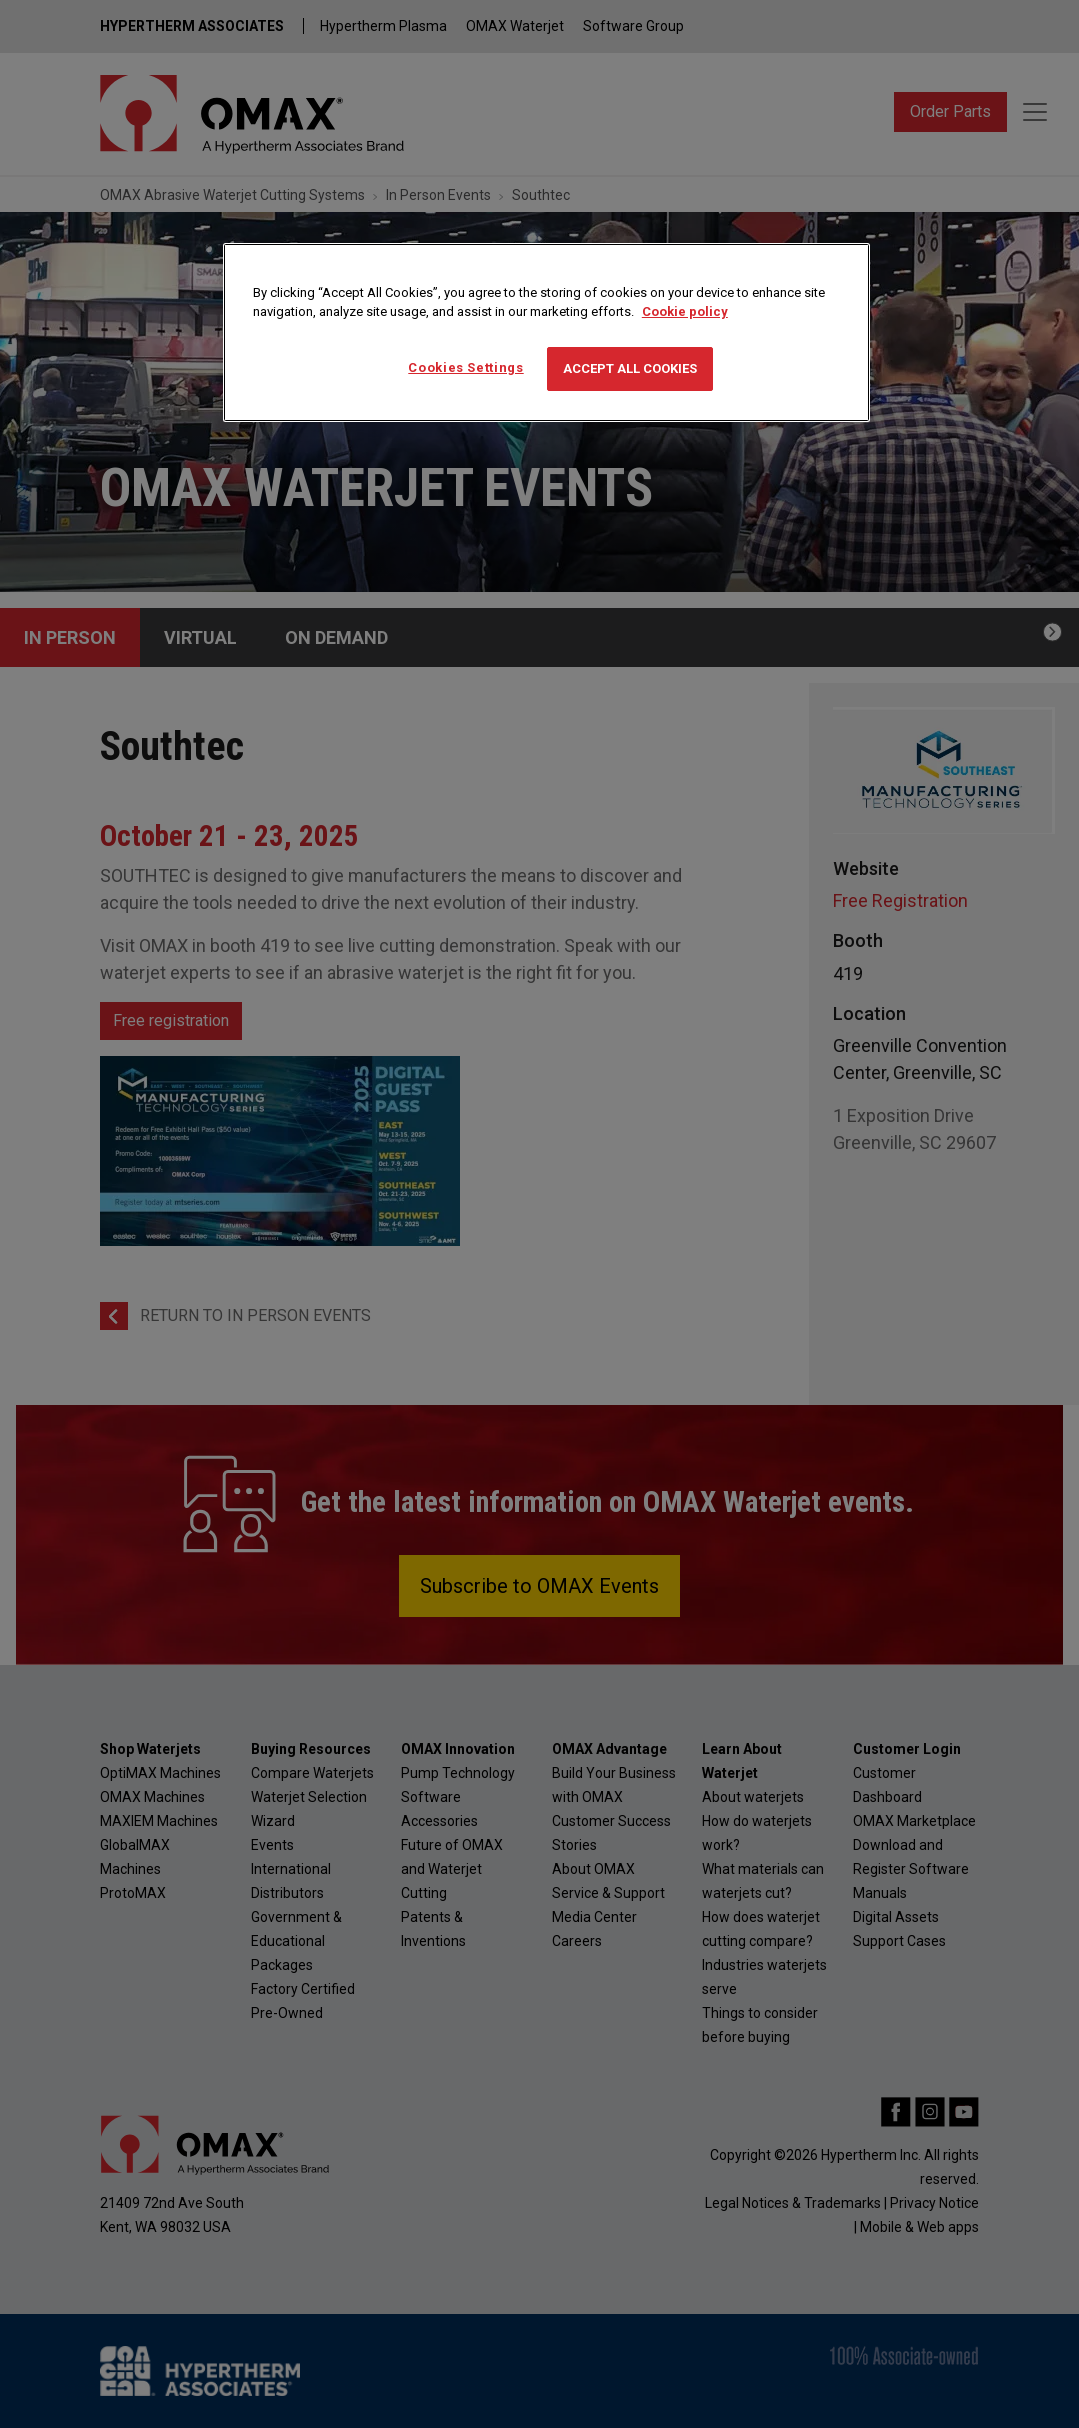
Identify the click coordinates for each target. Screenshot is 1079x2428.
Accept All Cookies (630, 368)
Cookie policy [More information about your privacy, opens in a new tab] (685, 311)
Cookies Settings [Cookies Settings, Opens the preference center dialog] (465, 367)
